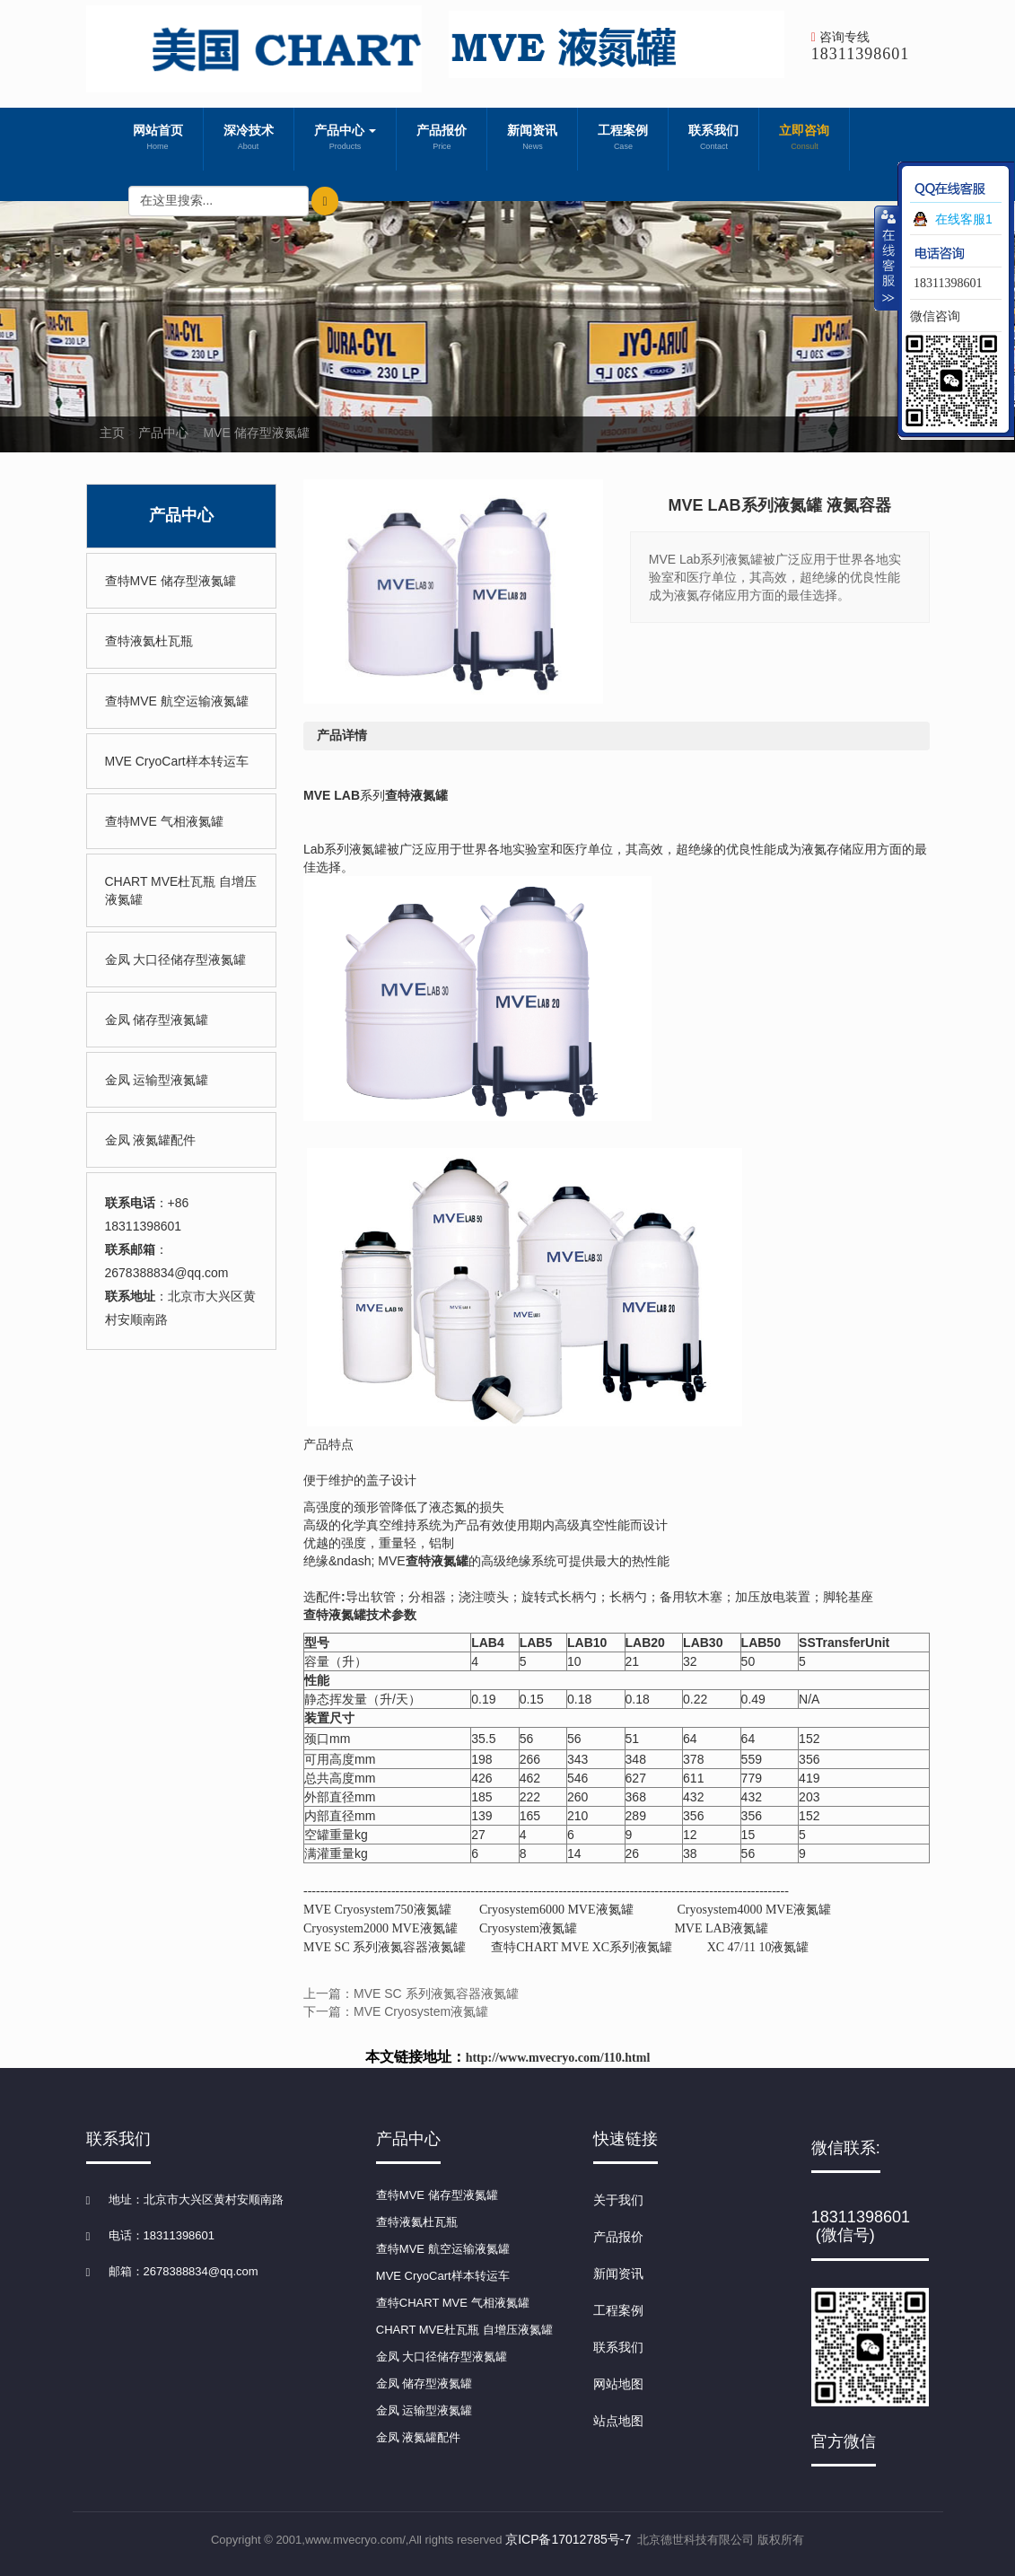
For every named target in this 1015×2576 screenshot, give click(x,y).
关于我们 (618, 2200)
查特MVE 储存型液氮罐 (170, 581)
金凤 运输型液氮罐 (157, 1080)
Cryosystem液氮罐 (528, 1928)
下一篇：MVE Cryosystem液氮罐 (395, 2011)
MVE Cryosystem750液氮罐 (377, 1909)
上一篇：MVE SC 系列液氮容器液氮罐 (411, 1993)
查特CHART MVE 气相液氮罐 (452, 2302)
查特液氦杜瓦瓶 (149, 641)
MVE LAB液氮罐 (721, 1928)
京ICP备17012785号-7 (568, 2539)
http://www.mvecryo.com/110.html (558, 2057)
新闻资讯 (532, 139)
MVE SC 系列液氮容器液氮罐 (384, 1947)
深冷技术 (248, 139)
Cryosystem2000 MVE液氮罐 (380, 1928)
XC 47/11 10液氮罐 (758, 1947)
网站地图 (618, 2384)
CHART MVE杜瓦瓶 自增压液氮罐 (181, 890)
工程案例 (623, 139)
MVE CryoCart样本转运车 (177, 761)
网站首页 (158, 139)
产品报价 (441, 139)
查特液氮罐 (416, 795)
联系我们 (713, 139)
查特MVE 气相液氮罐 (164, 821)
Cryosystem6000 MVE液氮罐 (556, 1909)
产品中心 (345, 139)
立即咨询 (804, 139)
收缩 (886, 258)
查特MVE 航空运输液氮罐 (177, 701)
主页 (112, 432)
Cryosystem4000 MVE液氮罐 (755, 1909)
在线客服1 (964, 219)
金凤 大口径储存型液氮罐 (176, 959)
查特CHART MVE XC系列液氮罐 (581, 1947)
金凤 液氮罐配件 (151, 1140)
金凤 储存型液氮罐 (157, 1019)
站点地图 (618, 2421)
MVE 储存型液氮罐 (256, 432)
